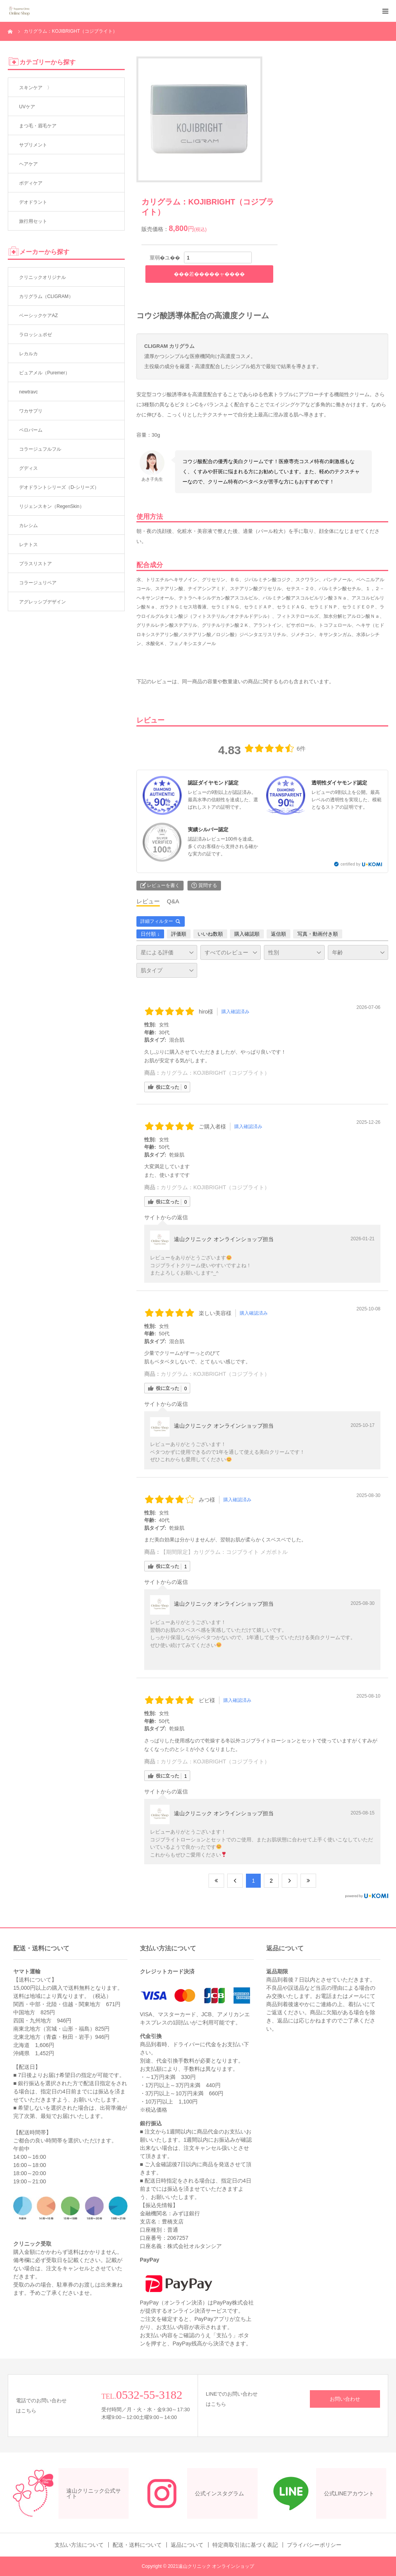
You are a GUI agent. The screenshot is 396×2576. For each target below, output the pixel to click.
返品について (187, 2545)
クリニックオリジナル (42, 277)
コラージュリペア (38, 582)
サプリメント (33, 145)
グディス (28, 468)
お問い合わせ (345, 2399)
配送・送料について (137, 2545)
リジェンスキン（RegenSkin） (51, 506)
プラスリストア (35, 563)
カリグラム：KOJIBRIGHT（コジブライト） (215, 1073)
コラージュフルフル (40, 449)
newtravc (28, 392)
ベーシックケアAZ (38, 315)
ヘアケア (28, 164)
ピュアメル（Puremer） (44, 373)
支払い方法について (79, 2545)
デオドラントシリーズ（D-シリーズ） (59, 487)
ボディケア (30, 183)
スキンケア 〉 (35, 87)
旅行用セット (33, 221)
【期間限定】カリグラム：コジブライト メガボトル (224, 1552)
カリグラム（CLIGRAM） (46, 296)
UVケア (27, 106)
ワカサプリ (30, 411)
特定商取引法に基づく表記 (245, 2545)
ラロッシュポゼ (35, 334)
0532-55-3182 (149, 2394)
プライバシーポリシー (314, 2545)
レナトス (28, 544)
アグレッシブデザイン (42, 602)
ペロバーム (30, 430)
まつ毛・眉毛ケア (38, 126)
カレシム (28, 525)
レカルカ (28, 353)
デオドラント (33, 202)
